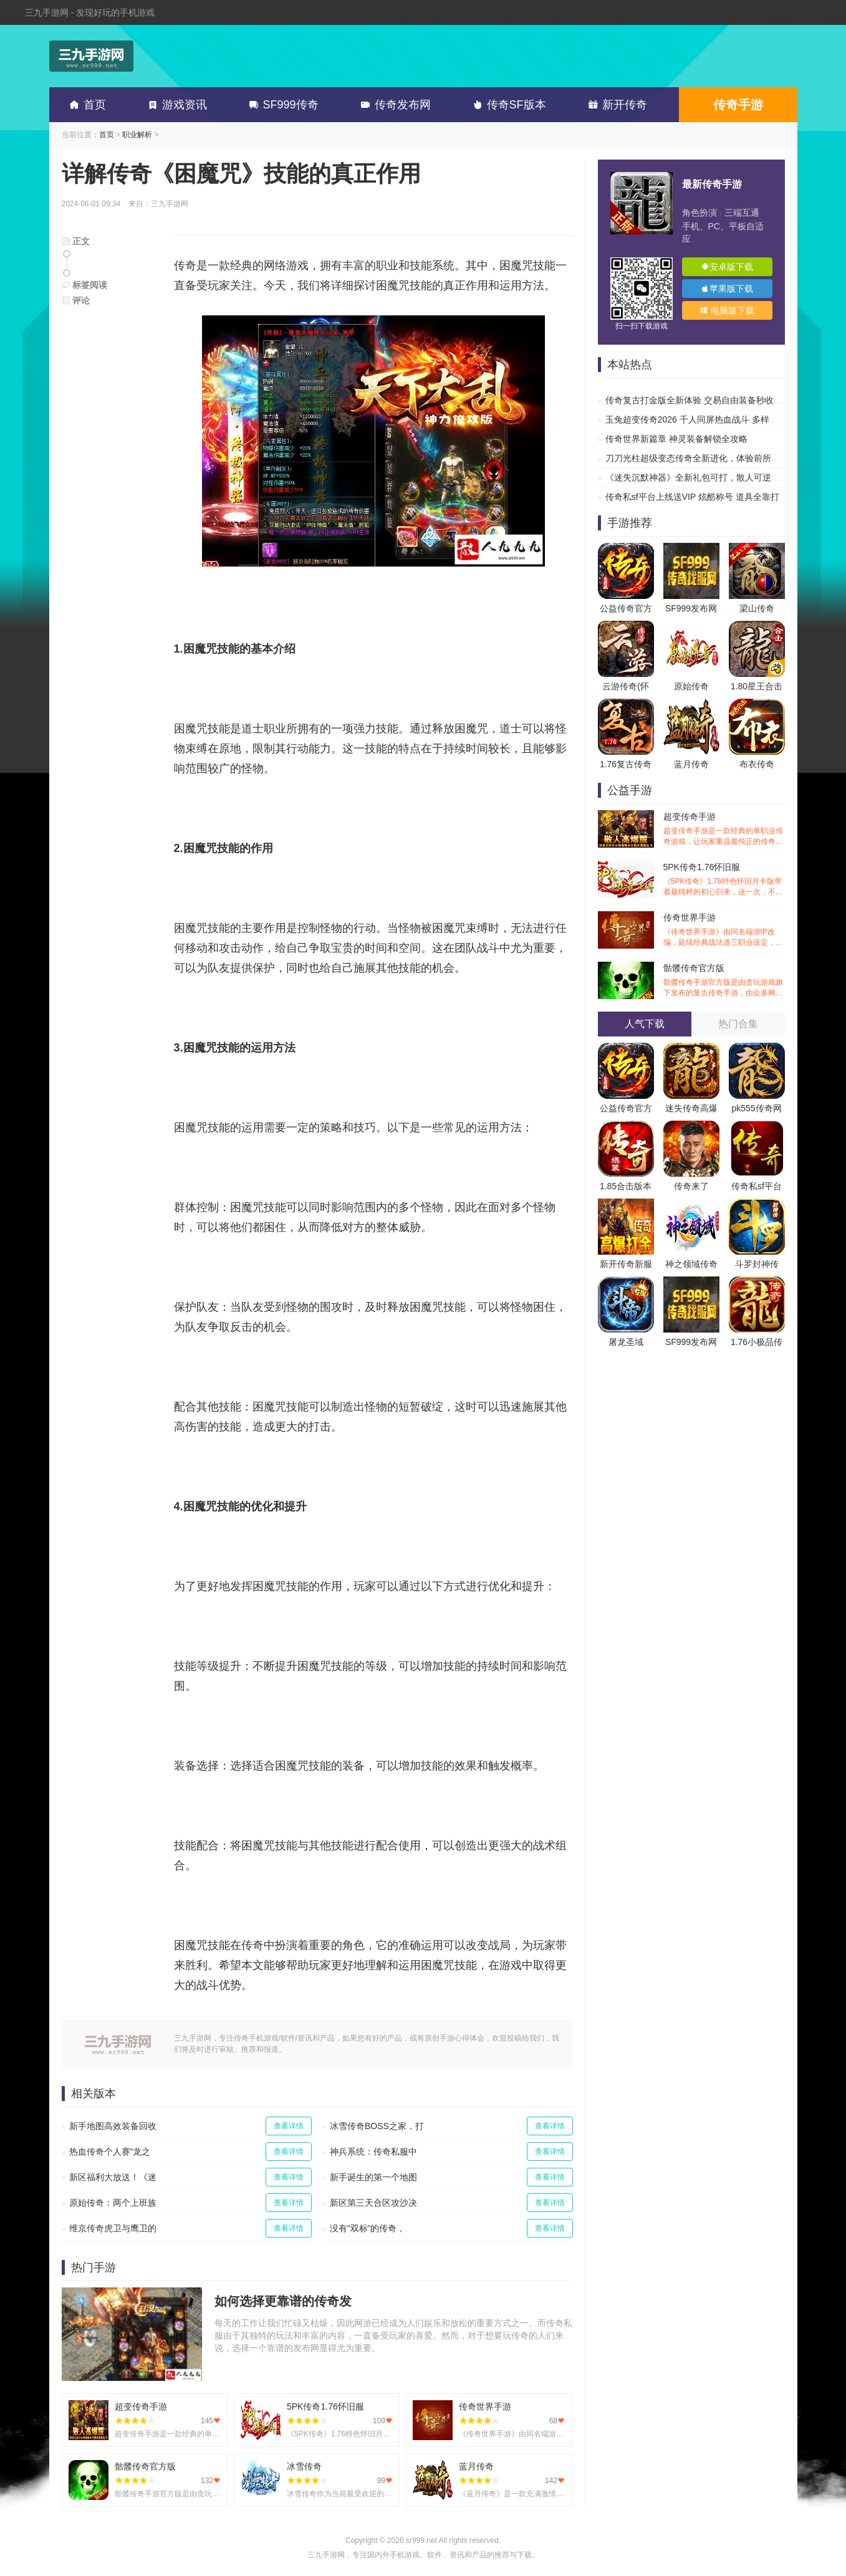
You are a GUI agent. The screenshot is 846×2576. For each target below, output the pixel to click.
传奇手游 (738, 105)
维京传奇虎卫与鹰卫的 (112, 2228)
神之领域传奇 (691, 1264)
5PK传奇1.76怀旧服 (724, 880)
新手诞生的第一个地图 (373, 2177)
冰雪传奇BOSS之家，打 (377, 2126)
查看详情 (289, 2126)
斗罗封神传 (757, 1264)
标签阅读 (85, 285)
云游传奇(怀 (625, 686)
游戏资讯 (175, 104)
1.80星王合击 (756, 686)
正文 (76, 241)
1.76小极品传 (756, 1342)
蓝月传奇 (691, 764)
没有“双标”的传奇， (367, 2228)
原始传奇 (691, 686)
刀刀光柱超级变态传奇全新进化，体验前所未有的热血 (710, 458)
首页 (85, 104)
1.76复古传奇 (625, 764)
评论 (76, 300)
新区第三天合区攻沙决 (373, 2203)
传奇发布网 (393, 104)
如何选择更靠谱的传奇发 (283, 2301)
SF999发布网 (691, 608)
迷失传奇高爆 (691, 1108)
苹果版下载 (727, 289)
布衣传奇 (756, 764)
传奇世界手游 (724, 930)
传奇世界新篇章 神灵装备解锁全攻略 (676, 439)
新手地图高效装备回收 (112, 2126)
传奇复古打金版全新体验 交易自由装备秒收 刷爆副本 (708, 400)
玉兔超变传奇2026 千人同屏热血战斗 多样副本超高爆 (709, 419)
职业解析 (137, 134)
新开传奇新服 (626, 1264)
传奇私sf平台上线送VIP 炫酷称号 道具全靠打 (692, 497)
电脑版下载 (726, 310)
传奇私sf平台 (756, 1186)
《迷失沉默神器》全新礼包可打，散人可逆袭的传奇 (705, 477)
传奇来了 (691, 1186)
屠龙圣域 (625, 1342)
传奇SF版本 (507, 104)
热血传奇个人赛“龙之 (110, 2152)
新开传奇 (615, 104)
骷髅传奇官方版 (724, 980)
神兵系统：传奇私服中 (373, 2152)
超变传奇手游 (724, 829)
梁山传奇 (756, 608)
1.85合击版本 (625, 1186)
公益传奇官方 (626, 608)
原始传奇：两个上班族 (112, 2203)
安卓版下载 (727, 267)
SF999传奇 (281, 104)
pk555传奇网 (756, 1108)
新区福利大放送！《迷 (112, 2177)
